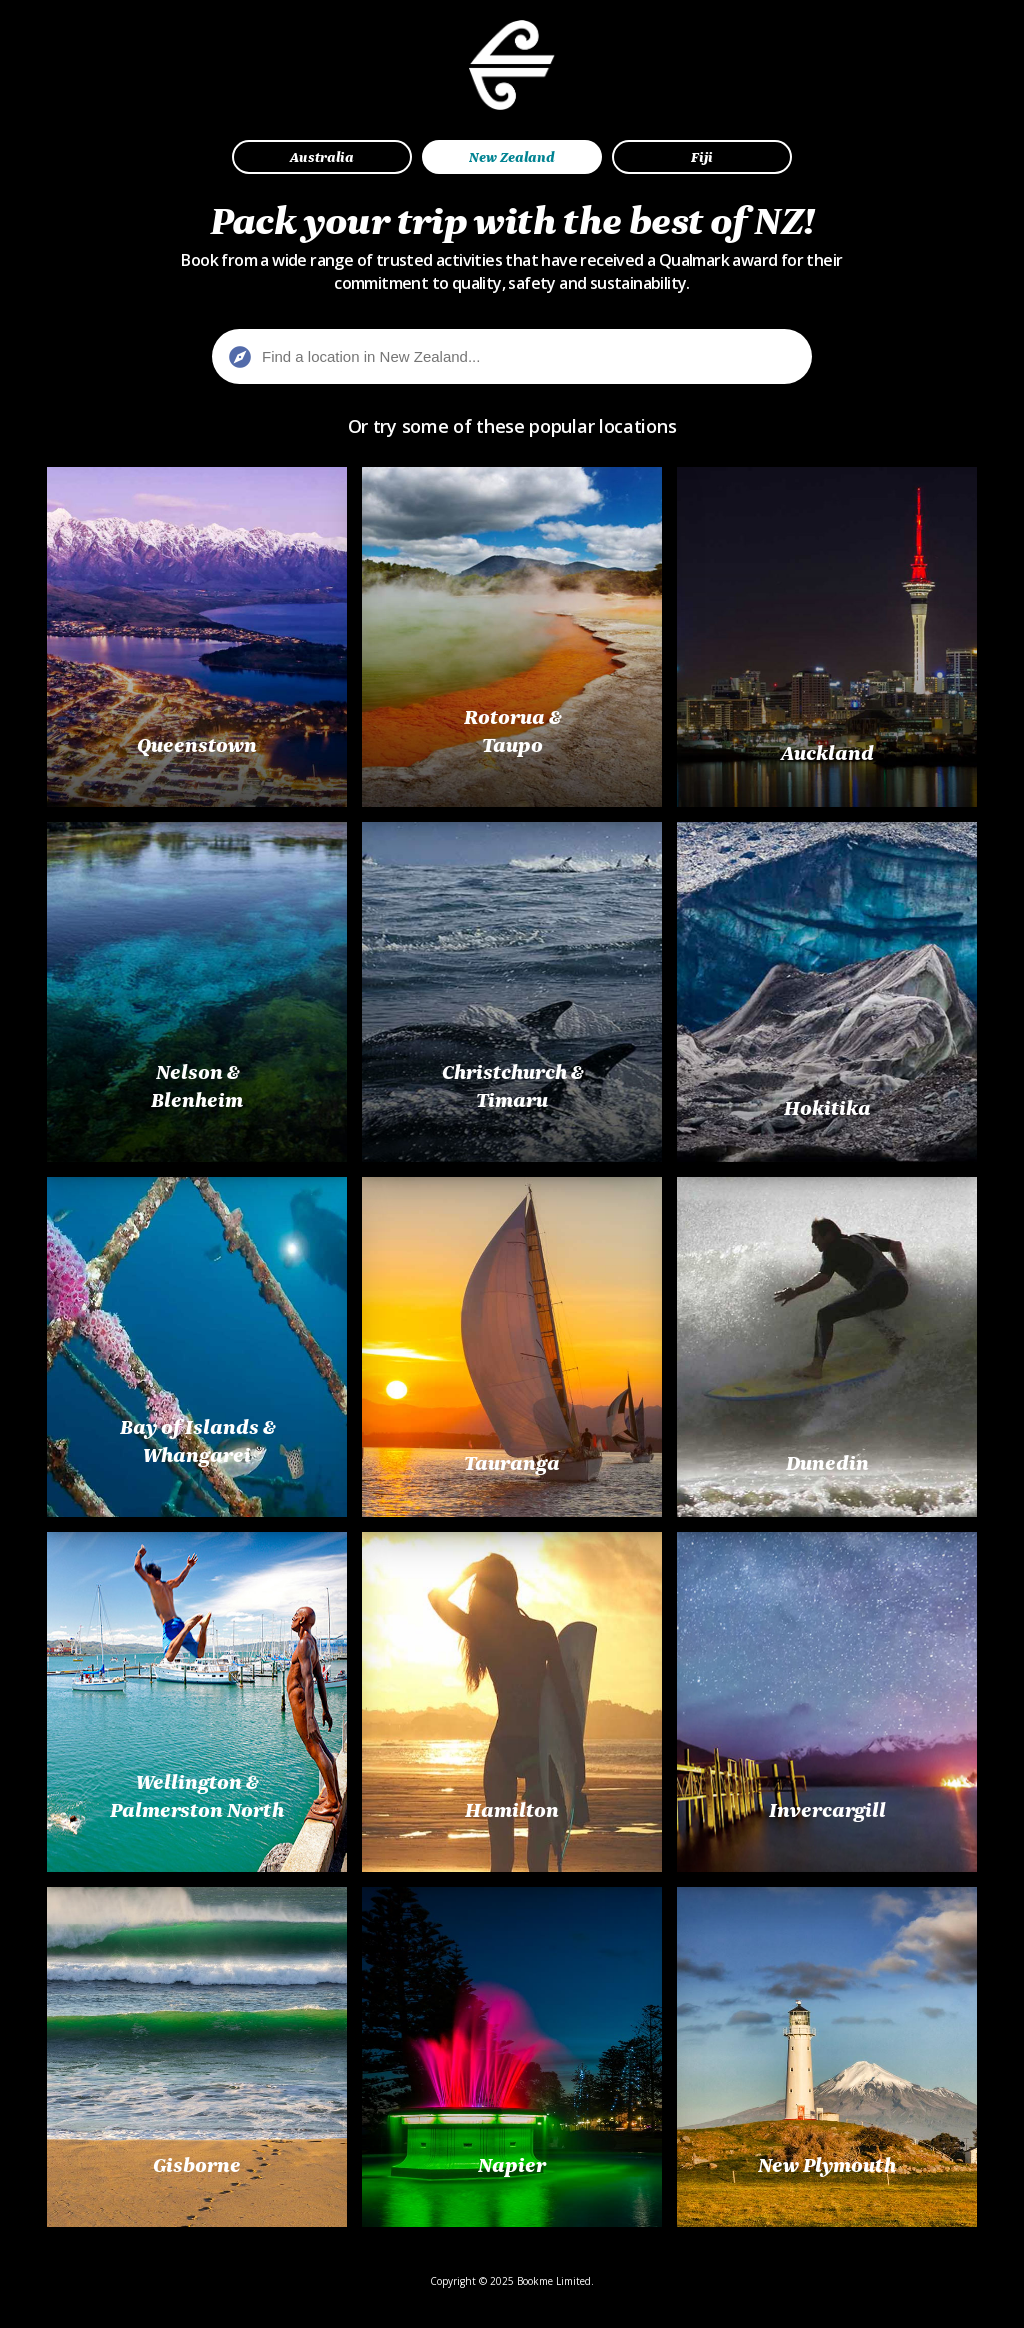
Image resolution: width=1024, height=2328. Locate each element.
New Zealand (512, 157)
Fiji (702, 157)
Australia (322, 157)
